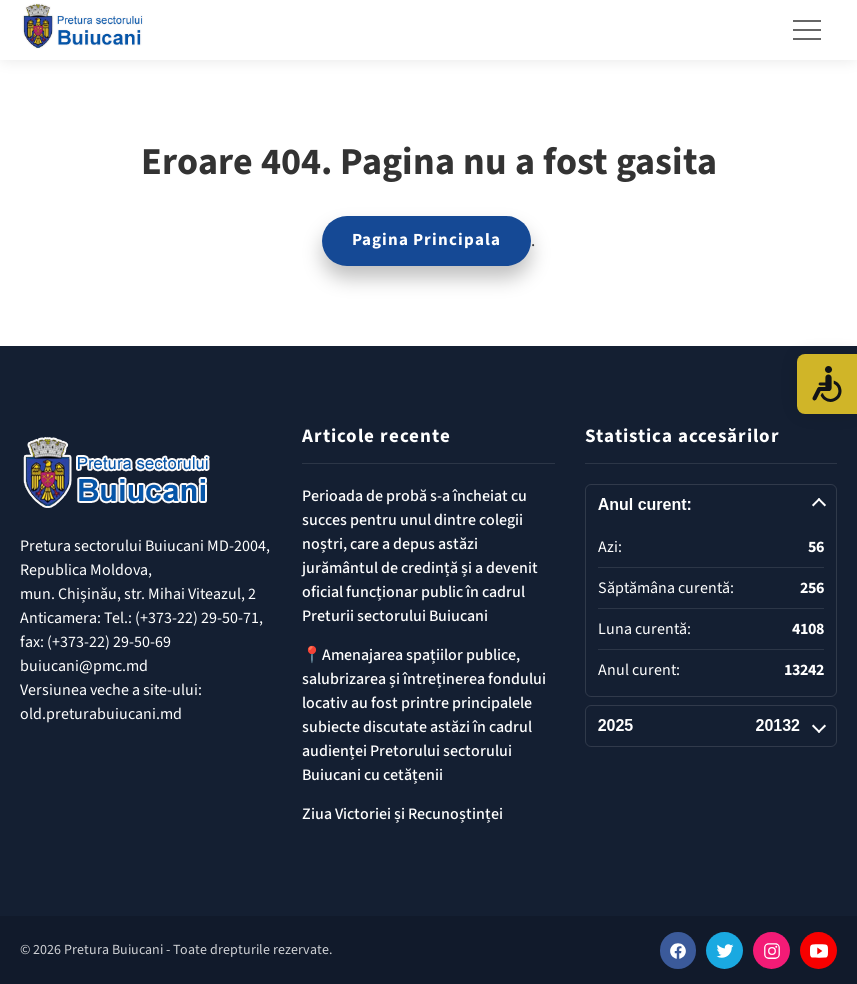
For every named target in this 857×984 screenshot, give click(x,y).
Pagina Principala (426, 240)
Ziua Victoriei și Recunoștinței (402, 814)
